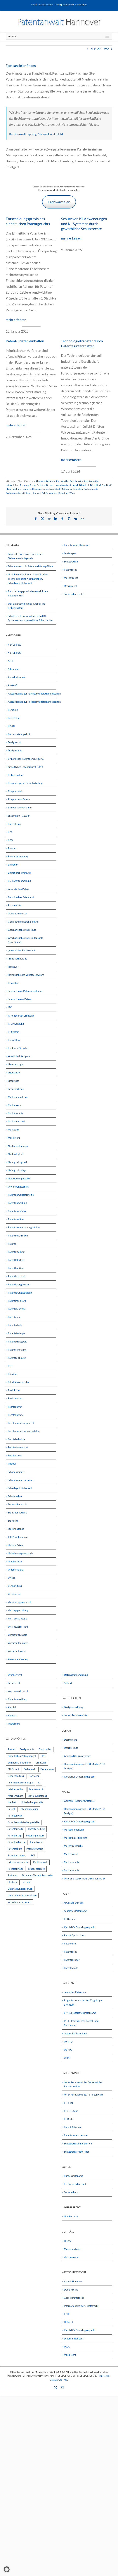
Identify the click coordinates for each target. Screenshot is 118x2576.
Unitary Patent (16, 1545)
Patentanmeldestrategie (21, 1194)
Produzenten (14, 1398)
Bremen (50, 485)
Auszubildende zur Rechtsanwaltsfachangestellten (31, 701)
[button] (6, 2569)
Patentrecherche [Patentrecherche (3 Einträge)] (16, 1842)
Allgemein (40, 481)
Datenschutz (56, 2379)
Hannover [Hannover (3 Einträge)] (34, 1775)
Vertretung (63, 493)
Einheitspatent (15, 775)
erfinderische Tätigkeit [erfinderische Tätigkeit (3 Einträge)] (19, 1762)
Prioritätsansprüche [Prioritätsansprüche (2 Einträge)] (18, 1862)
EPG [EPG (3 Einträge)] (43, 1755)
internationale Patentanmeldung (25, 991)
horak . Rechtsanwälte (75, 1715)
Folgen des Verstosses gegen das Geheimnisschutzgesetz (25, 556)
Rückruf (12, 1463)
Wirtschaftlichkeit (17, 1634)
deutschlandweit (63, 485)
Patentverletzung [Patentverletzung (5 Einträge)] (17, 1855)
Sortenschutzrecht (17, 1504)
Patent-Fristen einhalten (25, 341)
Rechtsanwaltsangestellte (21, 1423)
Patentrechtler (71, 1959)
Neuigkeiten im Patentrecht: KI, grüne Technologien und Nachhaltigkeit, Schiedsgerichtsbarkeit (28, 578)
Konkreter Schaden (18, 1048)
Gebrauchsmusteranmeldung (23, 921)
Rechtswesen (15, 1455)
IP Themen (69, 1919)
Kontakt (12, 1715)
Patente (12, 1243)
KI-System (13, 1031)
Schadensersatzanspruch (21, 1480)
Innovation (13, 982)
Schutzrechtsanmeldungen (78, 2143)
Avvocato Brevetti (73, 1902)
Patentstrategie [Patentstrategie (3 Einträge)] (34, 1848)
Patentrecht (14, 1317)
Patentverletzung (17, 1349)
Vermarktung (15, 1585)
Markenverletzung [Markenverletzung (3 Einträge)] (37, 1795)
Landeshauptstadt (51, 489)
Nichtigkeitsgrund (17, 1162)
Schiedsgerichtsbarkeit (20, 1488)
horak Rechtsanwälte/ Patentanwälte (83, 2094)
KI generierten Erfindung (21, 1015)
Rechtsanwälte (91, 481)
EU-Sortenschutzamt (75, 2183)
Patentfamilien (15, 1268)
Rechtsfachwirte (16, 1439)
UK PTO (68, 2041)
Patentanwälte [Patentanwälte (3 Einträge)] (15, 1828)
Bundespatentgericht (19, 734)
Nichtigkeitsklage (17, 1170)
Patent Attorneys (73, 2127)
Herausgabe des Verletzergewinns (26, 974)
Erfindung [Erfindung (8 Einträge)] (41, 1762)
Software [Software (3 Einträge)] (12, 1875)
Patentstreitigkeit (17, 1341)
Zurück (95, 49)
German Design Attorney (77, 1755)
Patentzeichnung (17, 1357)
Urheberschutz (15, 1569)
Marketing (13, 1129)
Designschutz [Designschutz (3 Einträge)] (27, 1749)
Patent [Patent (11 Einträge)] (11, 1808)
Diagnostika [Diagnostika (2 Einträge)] (45, 1749)
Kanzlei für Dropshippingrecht (79, 1776)
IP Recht (68, 2102)
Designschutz (15, 750)
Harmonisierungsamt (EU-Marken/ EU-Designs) (84, 1766)
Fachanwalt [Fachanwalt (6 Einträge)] (30, 1769)
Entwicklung (14, 823)
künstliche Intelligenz (19, 1056)
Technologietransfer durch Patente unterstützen (82, 343)
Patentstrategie (16, 1333)
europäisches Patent (19, 889)
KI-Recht (68, 2118)
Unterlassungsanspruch (20, 1553)
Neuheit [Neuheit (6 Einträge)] (12, 1802)
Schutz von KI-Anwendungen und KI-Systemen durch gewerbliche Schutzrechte (84, 223)
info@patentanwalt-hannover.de (71, 4)
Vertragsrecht (71, 2257)
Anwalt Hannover (73, 2281)
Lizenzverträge (16, 1088)
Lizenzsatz (13, 1080)
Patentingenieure (17, 1300)
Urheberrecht (15, 1561)
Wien (72, 493)
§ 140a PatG (15, 644)
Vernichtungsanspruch (19, 1602)
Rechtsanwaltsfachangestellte (24, 1431)
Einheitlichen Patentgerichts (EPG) (26, 758)
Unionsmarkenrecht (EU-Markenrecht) (84, 1878)
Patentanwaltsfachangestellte (24, 1227)
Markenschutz (15, 1113)
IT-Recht (68, 2322)
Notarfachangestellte (19, 1178)
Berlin (33, 485)
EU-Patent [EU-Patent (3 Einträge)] (13, 1769)
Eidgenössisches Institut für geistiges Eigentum (83, 2002)
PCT (10, 1365)
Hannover (26, 489)
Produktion (14, 1390)
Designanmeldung (73, 1707)
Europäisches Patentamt (21, 897)
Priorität (12, 1374)
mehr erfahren (16, 320)
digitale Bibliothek (80, 485)
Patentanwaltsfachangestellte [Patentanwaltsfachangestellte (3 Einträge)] (23, 1822)
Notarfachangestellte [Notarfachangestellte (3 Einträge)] (32, 1802)
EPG (10, 840)
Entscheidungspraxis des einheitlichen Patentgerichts (28, 221)
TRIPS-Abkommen (17, 1537)
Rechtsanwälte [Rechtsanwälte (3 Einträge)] (15, 1868)
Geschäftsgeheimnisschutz (22, 929)
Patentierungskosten (19, 1284)
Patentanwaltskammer (76, 2135)
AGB (10, 660)
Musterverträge (72, 2248)
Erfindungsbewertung (19, 872)
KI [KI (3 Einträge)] (39, 1782)
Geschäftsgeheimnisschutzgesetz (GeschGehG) (25, 940)
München (78, 489)
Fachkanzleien (59, 202)
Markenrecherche (73, 1845)
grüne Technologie (17, 958)
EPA (10, 832)
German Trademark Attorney (79, 1800)
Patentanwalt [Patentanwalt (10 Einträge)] (15, 1815)
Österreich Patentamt (75, 2033)
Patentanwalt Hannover (76, 545)
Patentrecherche (17, 1308)
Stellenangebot (16, 1528)
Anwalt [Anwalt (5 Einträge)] (11, 1749)
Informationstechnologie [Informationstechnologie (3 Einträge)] (20, 1782)
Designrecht (14, 742)
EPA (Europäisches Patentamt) (80, 2012)
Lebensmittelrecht (73, 2338)
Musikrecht (14, 1137)
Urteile (9, 485)
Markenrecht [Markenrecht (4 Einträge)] (36, 1789)
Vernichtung (14, 1594)
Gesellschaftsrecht (74, 2297)
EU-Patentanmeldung (19, 880)
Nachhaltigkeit (15, 1154)
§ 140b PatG (15, 652)
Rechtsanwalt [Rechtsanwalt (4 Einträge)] (40, 1862)
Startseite (13, 1520)
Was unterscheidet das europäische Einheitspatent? (26, 605)
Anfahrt (68, 1683)
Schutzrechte (15, 1496)
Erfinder (12, 848)
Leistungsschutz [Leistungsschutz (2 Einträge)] (16, 1789)
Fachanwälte (62, 481)
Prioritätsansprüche (18, 1382)
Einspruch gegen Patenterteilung (25, 783)
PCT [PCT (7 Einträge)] (33, 1855)
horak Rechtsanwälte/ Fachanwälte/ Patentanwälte (83, 2084)
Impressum (14, 1723)
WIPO (67, 2057)
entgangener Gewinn (19, 815)
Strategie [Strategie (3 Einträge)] (13, 1882)
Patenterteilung (16, 1251)
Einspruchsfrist (16, 791)
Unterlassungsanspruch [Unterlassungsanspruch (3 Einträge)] (20, 1888)
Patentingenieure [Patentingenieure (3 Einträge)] (35, 1835)
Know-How (14, 1040)
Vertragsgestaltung (18, 1610)
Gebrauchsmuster (17, 913)
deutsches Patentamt (75, 1910)
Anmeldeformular (17, 677)
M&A (67, 2346)
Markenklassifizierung (75, 1837)
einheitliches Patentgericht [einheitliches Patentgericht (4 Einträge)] (22, 1755)
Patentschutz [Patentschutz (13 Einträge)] (15, 1848)
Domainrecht (71, 2289)
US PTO (68, 2049)
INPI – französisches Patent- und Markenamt (81, 2023)
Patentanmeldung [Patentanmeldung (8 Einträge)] (29, 1808)
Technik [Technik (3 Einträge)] (26, 1882)
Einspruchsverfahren (19, 799)
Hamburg (16, 489)
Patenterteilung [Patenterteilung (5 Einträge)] (36, 1828)
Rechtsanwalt (15, 1406)
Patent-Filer (70, 1943)
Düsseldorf (95, 485)
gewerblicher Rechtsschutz (22, 950)
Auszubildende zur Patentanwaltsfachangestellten (31, 693)
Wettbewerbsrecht (18, 1626)
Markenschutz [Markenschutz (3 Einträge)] (15, 1795)
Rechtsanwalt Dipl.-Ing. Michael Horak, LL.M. (36, 134)
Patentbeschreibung (18, 1235)
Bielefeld (41, 485)
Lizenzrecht (14, 1072)
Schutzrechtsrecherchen (76, 2151)
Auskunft (13, 685)
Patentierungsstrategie (20, 1292)
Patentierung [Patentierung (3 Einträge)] (15, 1835)
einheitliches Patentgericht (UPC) (25, 766)
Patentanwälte (76, 481)
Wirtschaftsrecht (17, 1651)
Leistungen (70, 553)
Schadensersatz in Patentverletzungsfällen (30, 566)
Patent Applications (74, 1935)
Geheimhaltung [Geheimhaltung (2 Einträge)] (16, 1775)
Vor (106, 49)
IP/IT (66, 2313)
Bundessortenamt (73, 2175)
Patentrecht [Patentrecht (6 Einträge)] (36, 1842)
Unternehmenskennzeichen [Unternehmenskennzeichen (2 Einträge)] (22, 1895)
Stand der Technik (17, 1512)
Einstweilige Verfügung (20, 807)
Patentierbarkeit (16, 1276)
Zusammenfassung (18, 1659)
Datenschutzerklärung (76, 1674)
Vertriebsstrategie (17, 1618)
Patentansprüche (17, 1211)
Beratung (50, 481)
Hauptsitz (37, 489)
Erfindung (13, 864)
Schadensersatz (16, 1471)
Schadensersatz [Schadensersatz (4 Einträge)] (36, 1868)
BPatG (11, 726)
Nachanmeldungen (18, 1146)
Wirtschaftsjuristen (18, 1642)
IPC (10, 1007)
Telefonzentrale (49, 493)
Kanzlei (12, 1707)
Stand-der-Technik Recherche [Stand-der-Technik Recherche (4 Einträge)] (37, 1875)
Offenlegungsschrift (18, 1186)
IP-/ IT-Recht (71, 2110)
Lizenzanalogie (15, 1064)
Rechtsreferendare (18, 1447)
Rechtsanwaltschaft (15, 493)
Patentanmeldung (17, 1202)
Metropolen (66, 489)
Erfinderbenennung (18, 856)
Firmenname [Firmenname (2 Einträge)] (47, 1769)
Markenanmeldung (18, 1097)
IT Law (67, 2240)
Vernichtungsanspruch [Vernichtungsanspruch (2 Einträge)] (19, 1902)
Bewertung (14, 717)
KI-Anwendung (16, 1023)
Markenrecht (15, 1105)
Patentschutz (15, 1325)
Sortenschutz (71, 2192)
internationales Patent (20, 999)
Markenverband (16, 1121)
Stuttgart (37, 493)
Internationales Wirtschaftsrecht (81, 2305)
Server (29, 493)
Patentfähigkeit (16, 1259)
